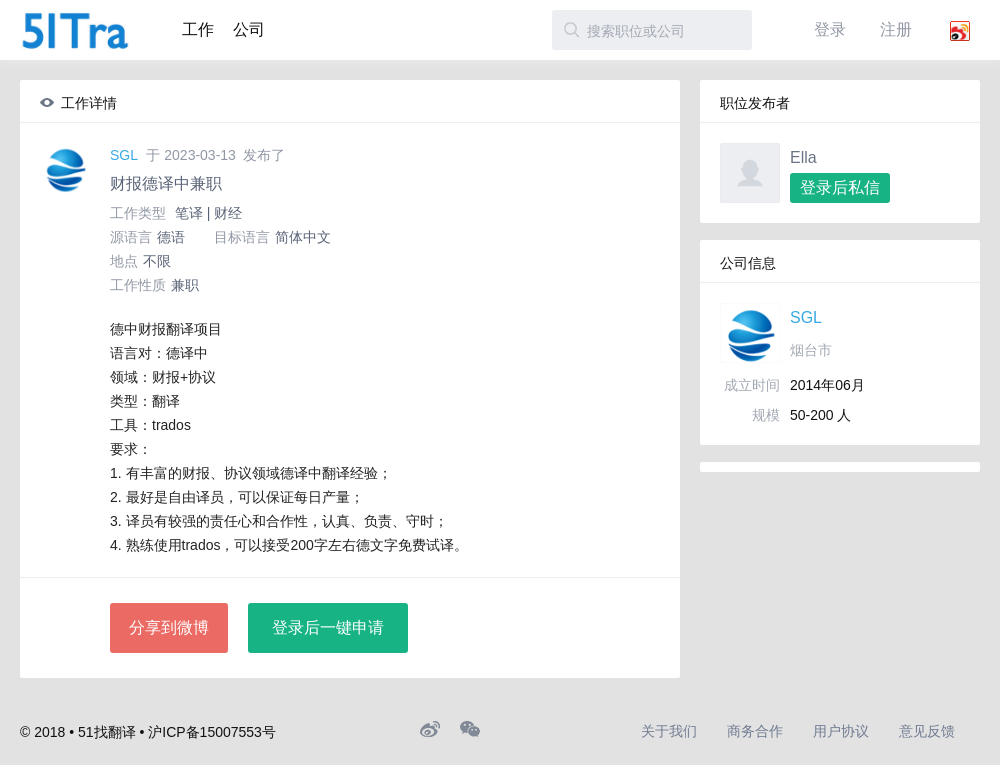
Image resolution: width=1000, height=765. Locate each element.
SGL (124, 155)
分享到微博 (169, 627)
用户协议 (841, 731)
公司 (249, 29)
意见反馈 (927, 731)
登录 (830, 29)
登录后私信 (840, 187)
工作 (198, 29)
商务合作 (755, 731)
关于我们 (669, 731)
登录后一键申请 (328, 627)
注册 (896, 29)
